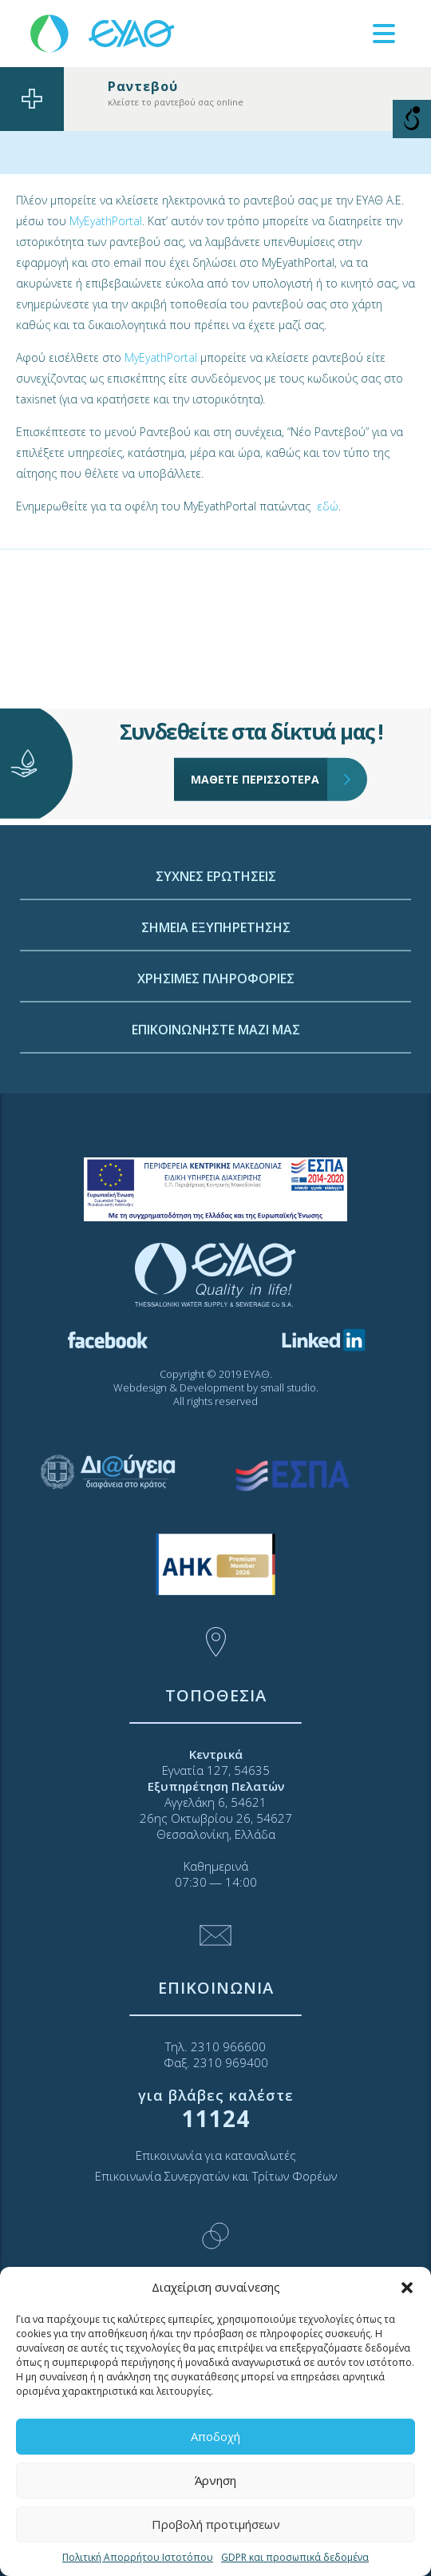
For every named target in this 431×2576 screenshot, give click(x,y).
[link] (104, 32)
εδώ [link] (327, 506)
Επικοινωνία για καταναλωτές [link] (216, 2155)
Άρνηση (215, 2480)
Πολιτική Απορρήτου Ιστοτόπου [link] (137, 2557)
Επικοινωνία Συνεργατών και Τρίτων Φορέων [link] (216, 2175)
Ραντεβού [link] (143, 86)
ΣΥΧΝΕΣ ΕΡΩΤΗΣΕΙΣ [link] (216, 1011)
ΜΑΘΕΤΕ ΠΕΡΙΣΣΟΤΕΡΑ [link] (259, 724)
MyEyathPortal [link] (105, 220)
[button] (407, 2288)
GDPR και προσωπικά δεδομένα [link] (295, 2557)
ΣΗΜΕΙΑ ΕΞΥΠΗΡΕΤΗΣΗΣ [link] (216, 1062)
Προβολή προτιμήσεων (216, 2524)
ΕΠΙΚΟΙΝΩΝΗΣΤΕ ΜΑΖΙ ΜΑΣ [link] (216, 1164)
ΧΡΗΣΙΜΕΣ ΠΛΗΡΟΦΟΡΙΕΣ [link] (216, 1113)
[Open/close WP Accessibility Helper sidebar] (412, 119)
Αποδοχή (215, 2436)
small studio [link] (288, 1387)
